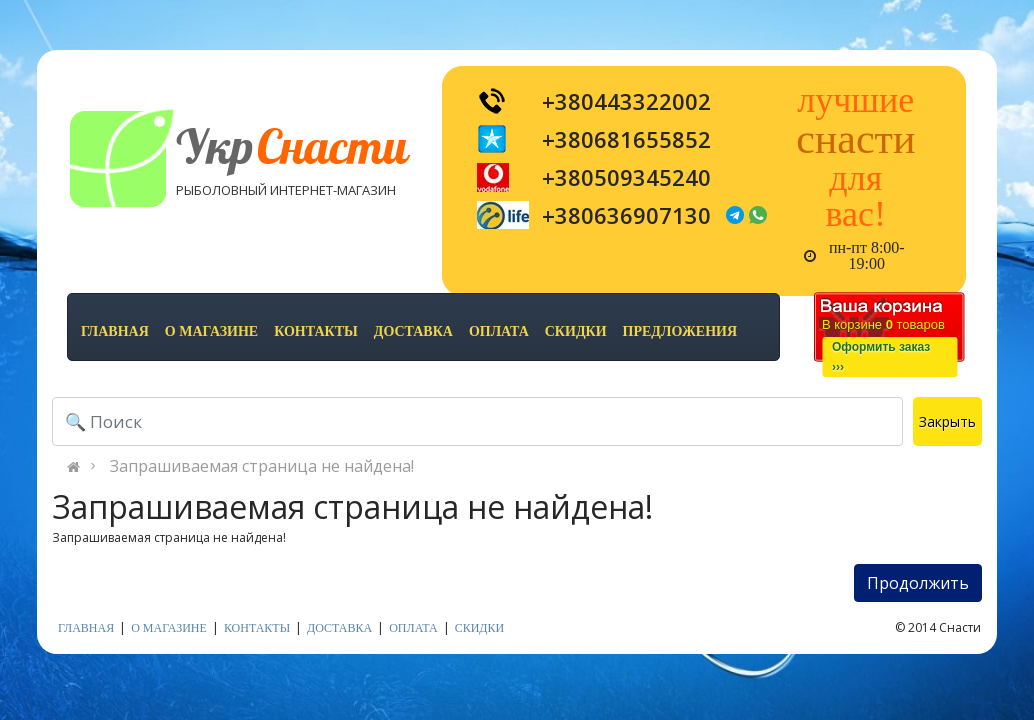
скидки (576, 331)
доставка (413, 331)
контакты (316, 331)
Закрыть (947, 421)
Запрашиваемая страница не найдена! (262, 466)
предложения (680, 331)
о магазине (211, 331)
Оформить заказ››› (881, 357)
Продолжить (918, 583)
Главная (115, 331)
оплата (499, 331)
